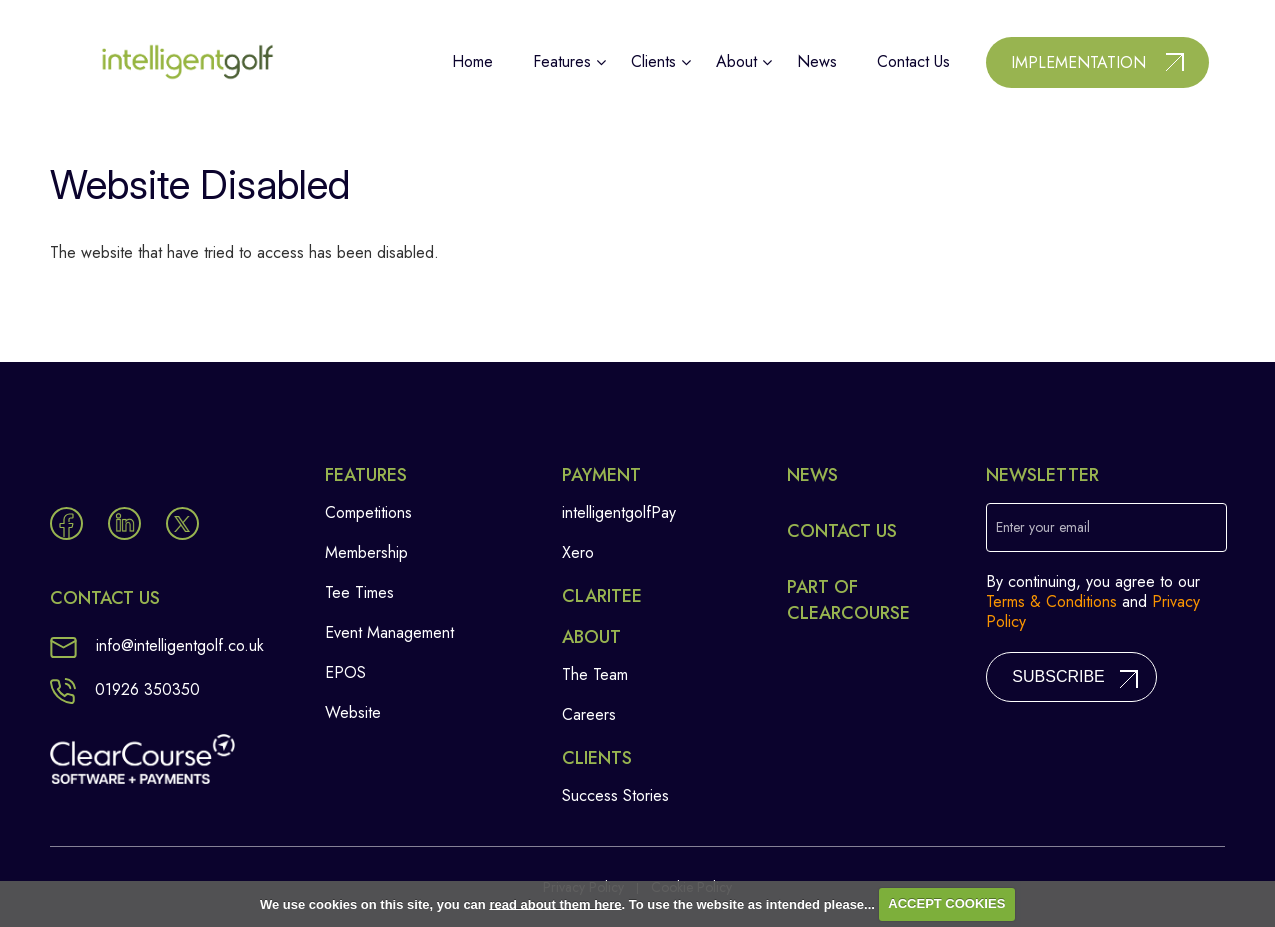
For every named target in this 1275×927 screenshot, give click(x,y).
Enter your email (1043, 527)
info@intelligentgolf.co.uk (157, 645)
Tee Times (359, 592)
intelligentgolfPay (619, 512)
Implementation (1078, 62)
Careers (589, 714)
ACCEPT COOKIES (946, 903)
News (812, 475)
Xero (578, 552)
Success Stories (615, 795)
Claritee (602, 596)
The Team (595, 674)
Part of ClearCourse (848, 600)
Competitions (368, 512)
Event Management (389, 632)
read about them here (555, 903)
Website (353, 712)
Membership (366, 552)
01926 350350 (125, 689)
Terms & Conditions (1051, 601)
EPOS (345, 672)
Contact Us (842, 531)
